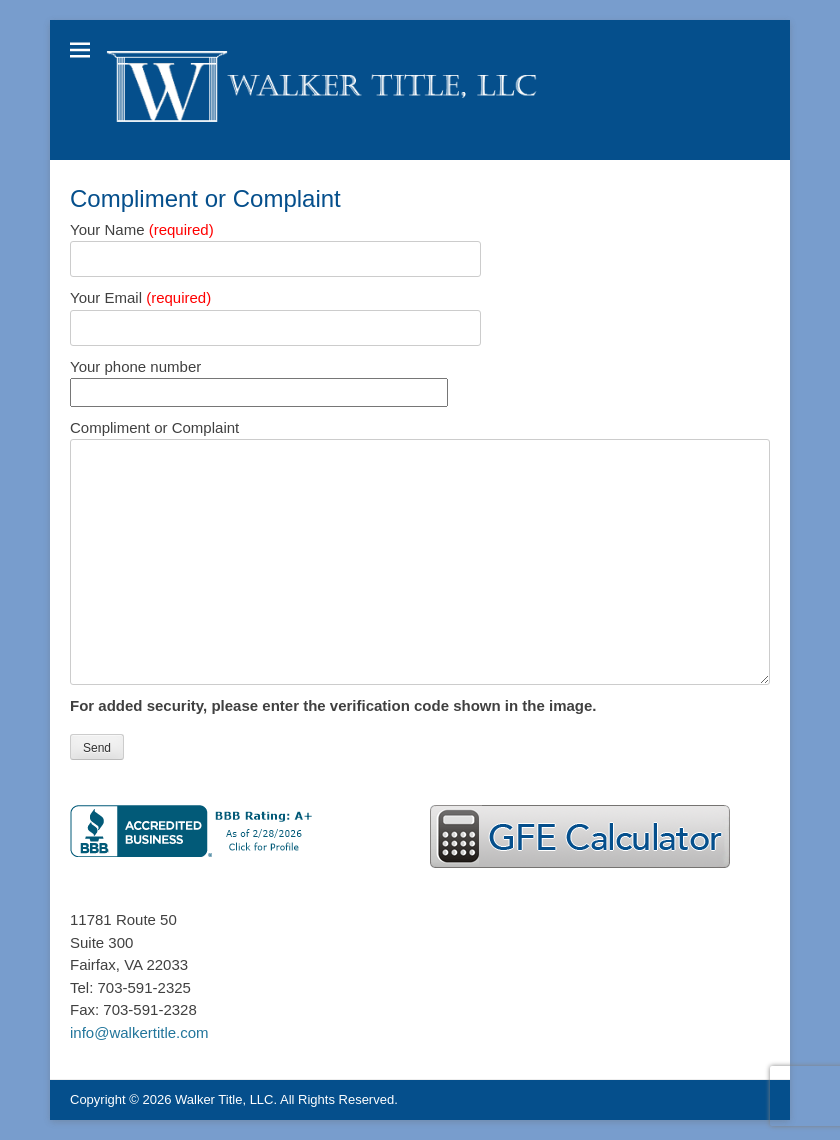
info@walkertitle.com (139, 1032)
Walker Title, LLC (224, 1099)
